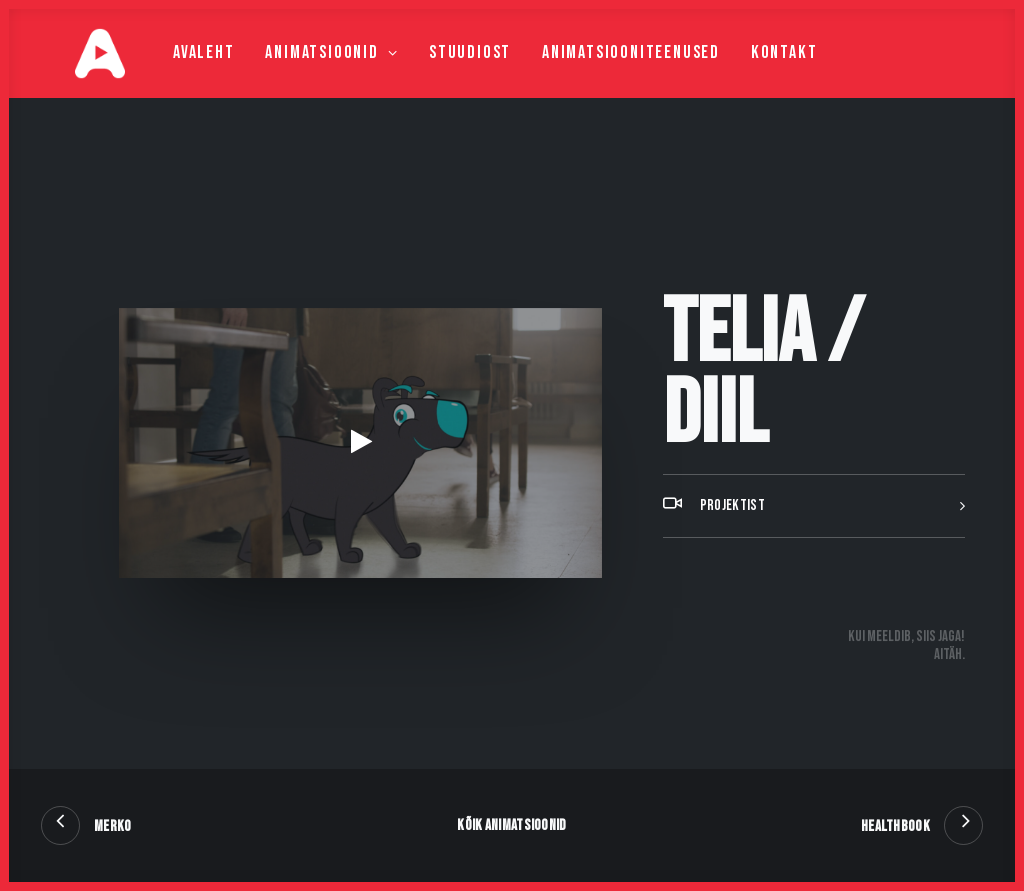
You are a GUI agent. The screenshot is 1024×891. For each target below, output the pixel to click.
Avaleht (166, 76)
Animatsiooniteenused (593, 76)
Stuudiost (432, 76)
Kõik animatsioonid (511, 825)
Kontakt (746, 76)
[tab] (814, 556)
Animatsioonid (293, 76)
